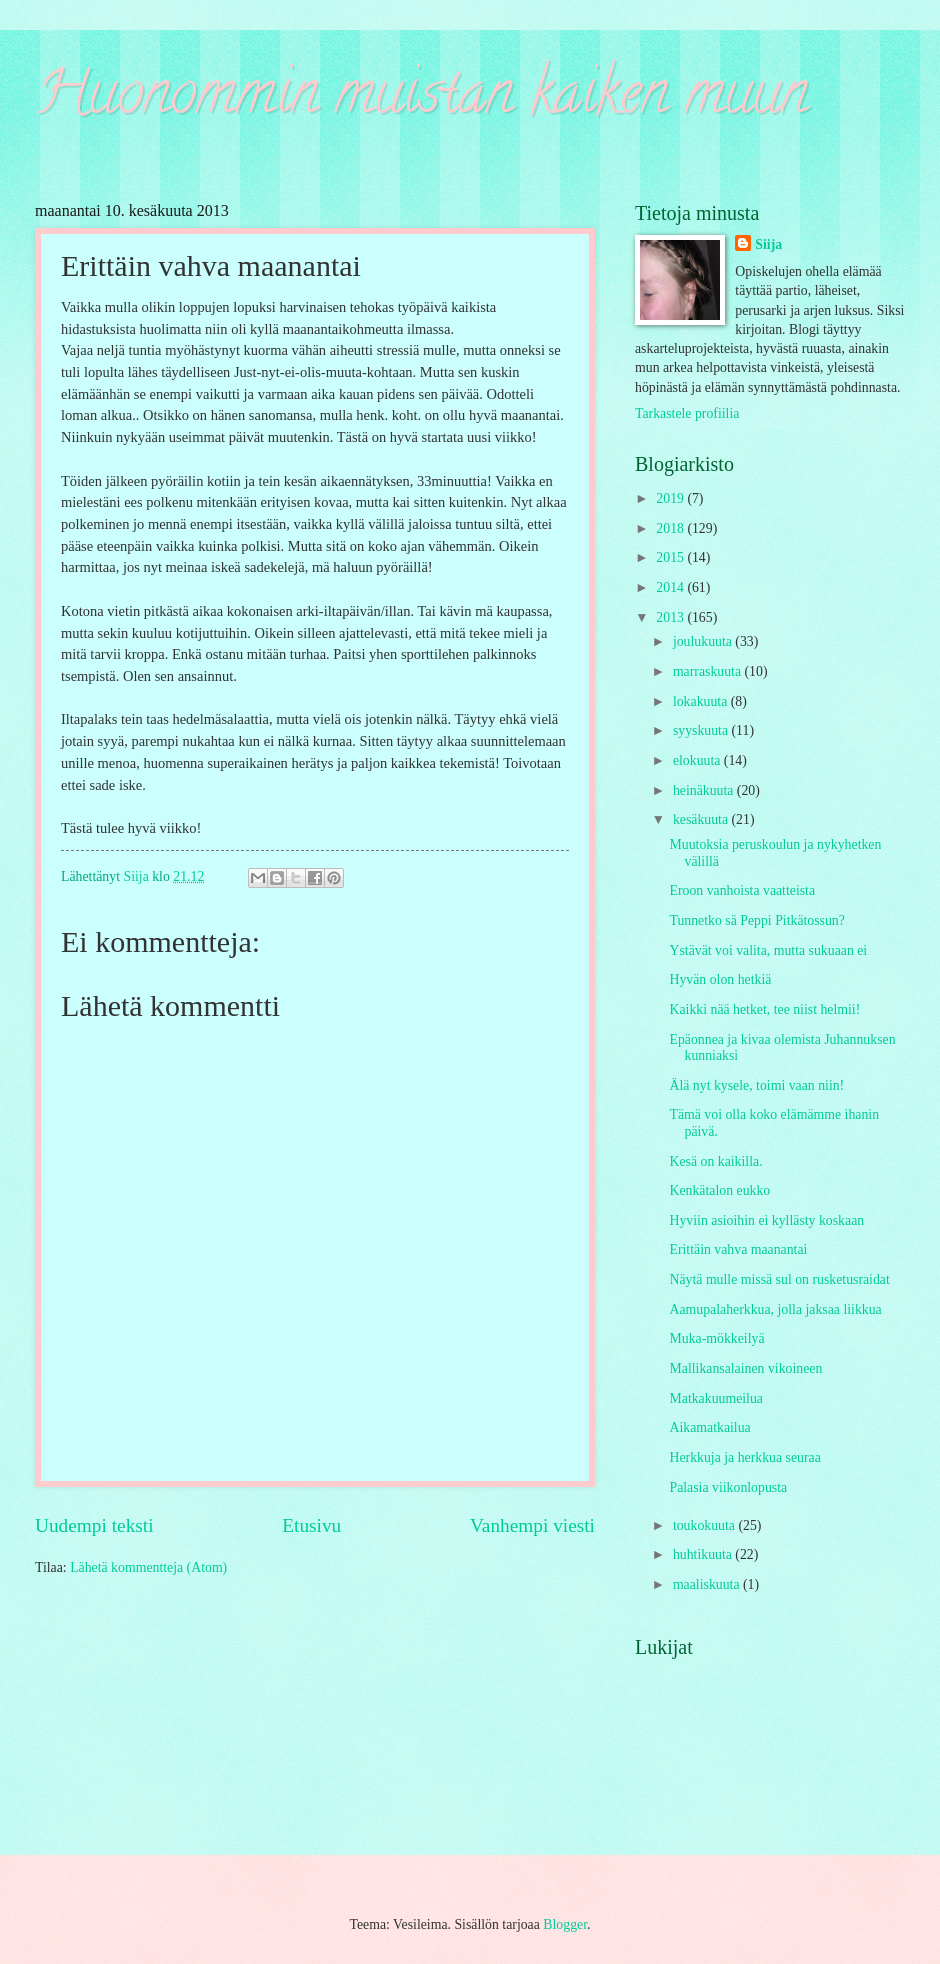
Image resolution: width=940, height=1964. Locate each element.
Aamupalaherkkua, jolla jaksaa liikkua (775, 1309)
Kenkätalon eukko (719, 1190)
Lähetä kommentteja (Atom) (148, 1567)
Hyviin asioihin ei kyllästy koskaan (766, 1220)
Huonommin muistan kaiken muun (421, 99)
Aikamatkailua (709, 1427)
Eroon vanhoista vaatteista (742, 890)
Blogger (565, 1924)
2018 (671, 528)
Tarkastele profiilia (687, 413)
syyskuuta (702, 730)
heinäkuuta (705, 790)
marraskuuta (709, 671)
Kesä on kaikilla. (715, 1161)
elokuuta (698, 760)
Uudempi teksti (94, 1525)
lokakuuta (702, 701)
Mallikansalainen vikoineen (745, 1368)
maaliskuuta (708, 1584)
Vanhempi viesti (532, 1525)
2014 (671, 587)
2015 (671, 557)
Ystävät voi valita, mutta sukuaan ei (768, 950)
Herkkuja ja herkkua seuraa (744, 1457)
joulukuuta (704, 641)
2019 (671, 498)
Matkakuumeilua (716, 1398)
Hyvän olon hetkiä (720, 979)
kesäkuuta (702, 819)
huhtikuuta (704, 1554)
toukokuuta (706, 1525)
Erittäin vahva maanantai (738, 1249)
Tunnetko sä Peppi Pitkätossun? (756, 920)
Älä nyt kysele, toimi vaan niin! (756, 1085)
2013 (671, 617)
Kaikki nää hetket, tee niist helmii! (764, 1009)
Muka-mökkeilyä (716, 1338)
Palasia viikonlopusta (728, 1487)
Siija (768, 244)
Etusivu (311, 1525)
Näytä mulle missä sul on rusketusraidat (779, 1279)
